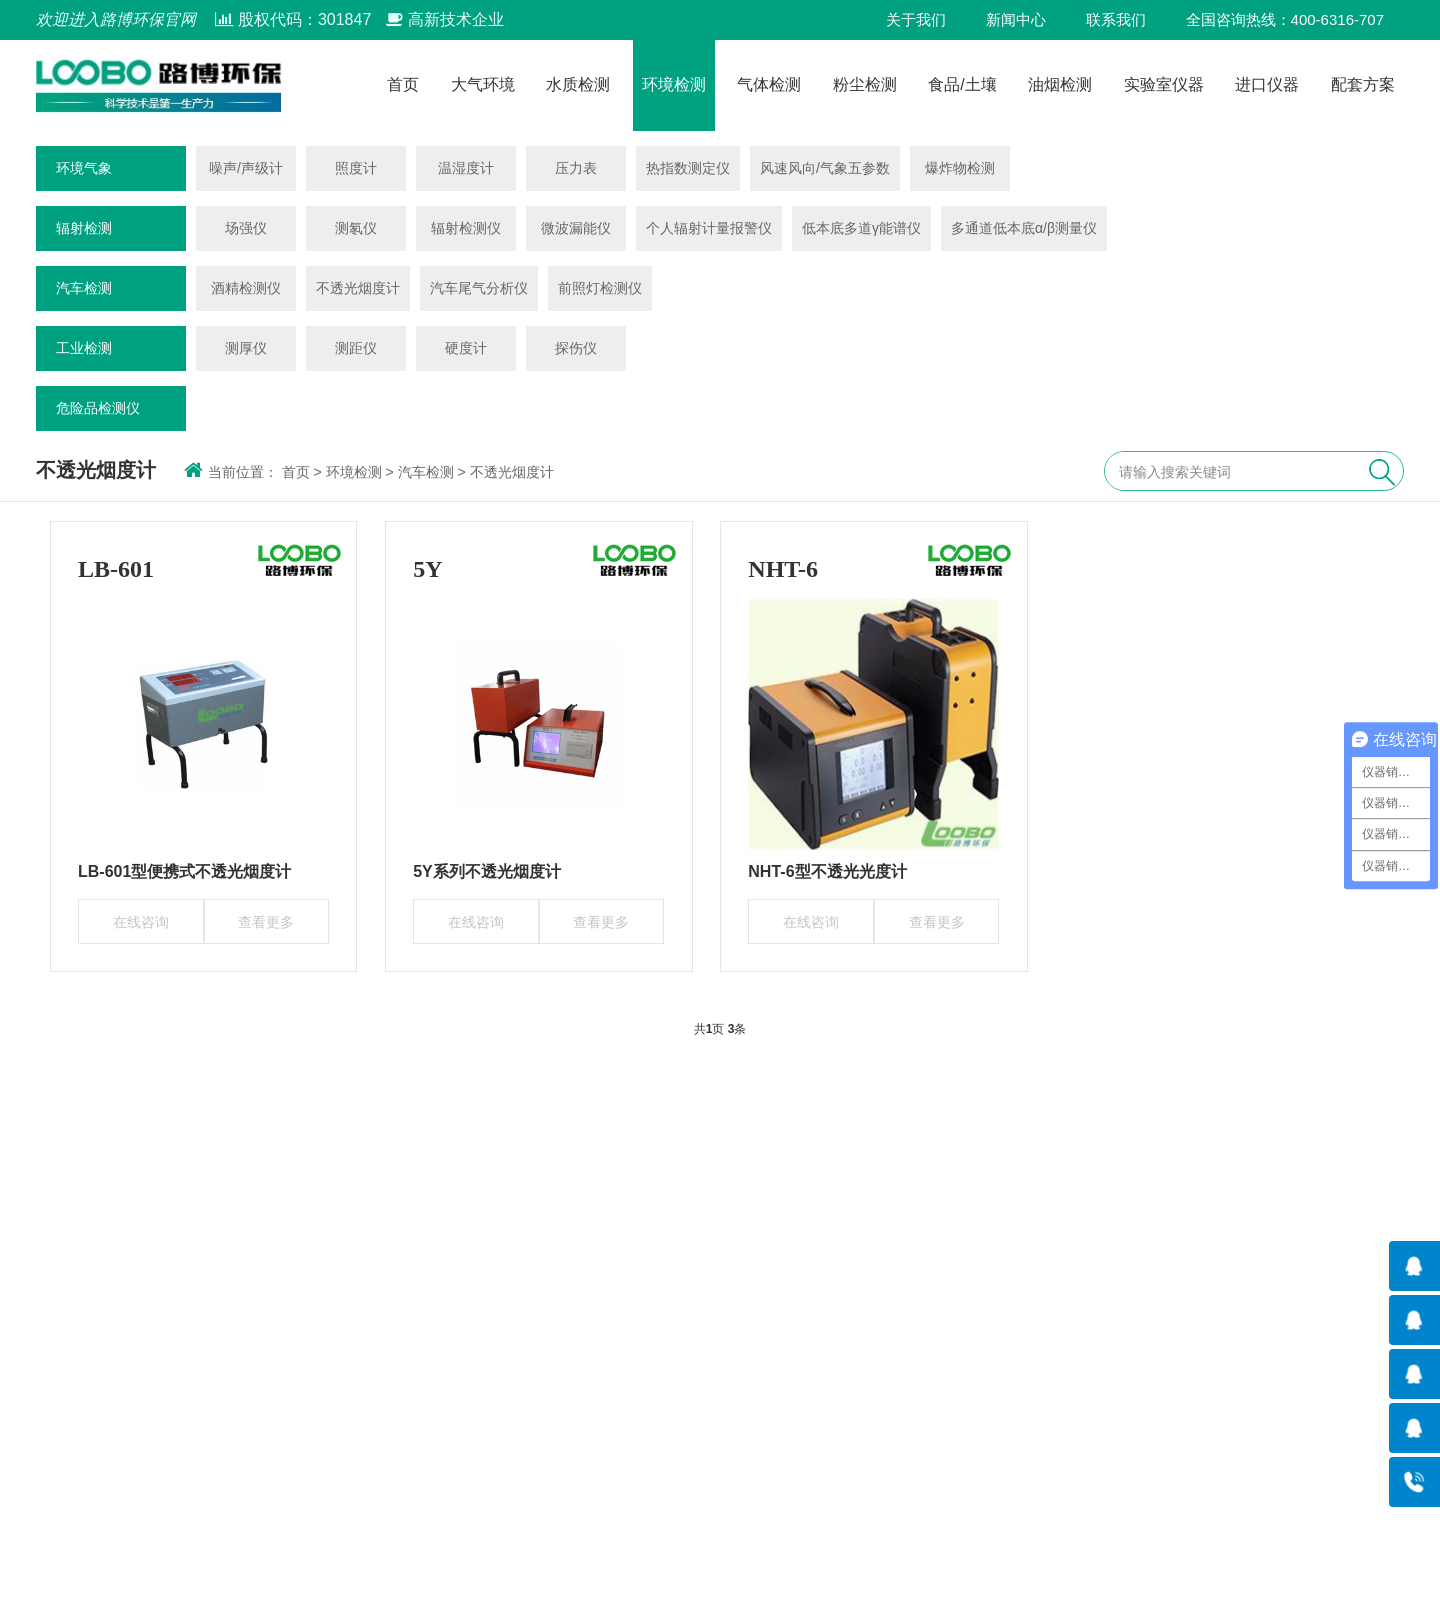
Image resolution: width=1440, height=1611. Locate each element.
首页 (403, 85)
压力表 (576, 168)
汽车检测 (84, 288)
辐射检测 (84, 228)
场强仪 (246, 228)
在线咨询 (141, 922)
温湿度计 (466, 168)
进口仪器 (1267, 85)
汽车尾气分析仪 (479, 288)
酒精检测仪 (246, 288)
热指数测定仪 (688, 168)
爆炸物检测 (960, 168)
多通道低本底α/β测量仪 (1024, 228)
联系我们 (1116, 19)
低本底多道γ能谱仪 (861, 228)
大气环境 (483, 85)
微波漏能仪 (576, 228)
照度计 (356, 168)
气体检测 (769, 85)
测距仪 (356, 348)
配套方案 (1363, 85)
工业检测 (84, 348)
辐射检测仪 (466, 228)
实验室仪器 (1164, 85)
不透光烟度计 (358, 288)
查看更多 (266, 922)
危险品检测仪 (98, 408)
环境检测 (674, 85)
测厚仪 (246, 348)
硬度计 (466, 348)
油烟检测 (1060, 85)
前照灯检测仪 (600, 288)
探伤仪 (576, 348)
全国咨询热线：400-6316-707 (1285, 19)
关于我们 (916, 19)
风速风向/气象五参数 (825, 168)
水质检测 (578, 85)
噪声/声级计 (246, 168)
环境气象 (84, 168)
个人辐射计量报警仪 (709, 228)
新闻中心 (1016, 19)
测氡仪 (356, 228)
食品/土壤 (962, 85)
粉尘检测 (865, 85)
